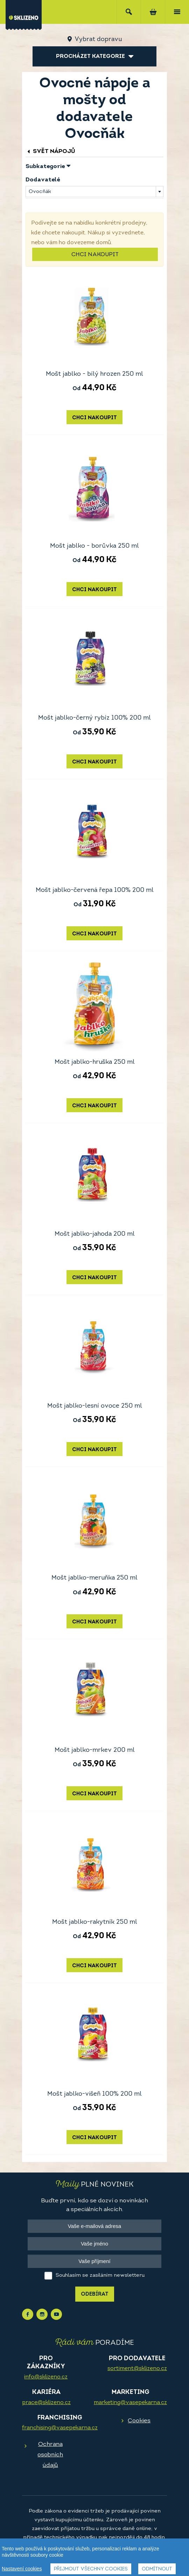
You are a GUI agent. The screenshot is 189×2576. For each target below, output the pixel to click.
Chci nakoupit (95, 255)
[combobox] (94, 191)
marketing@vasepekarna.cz (130, 2402)
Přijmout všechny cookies (91, 2569)
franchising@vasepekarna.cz (60, 2428)
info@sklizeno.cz (46, 2377)
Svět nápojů (50, 151)
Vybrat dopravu (98, 39)
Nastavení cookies (22, 2568)
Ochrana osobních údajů (50, 2454)
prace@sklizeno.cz (46, 2402)
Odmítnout (157, 2569)
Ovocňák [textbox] (40, 191)
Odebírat (94, 2294)
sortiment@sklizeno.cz (137, 2368)
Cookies (139, 2421)
